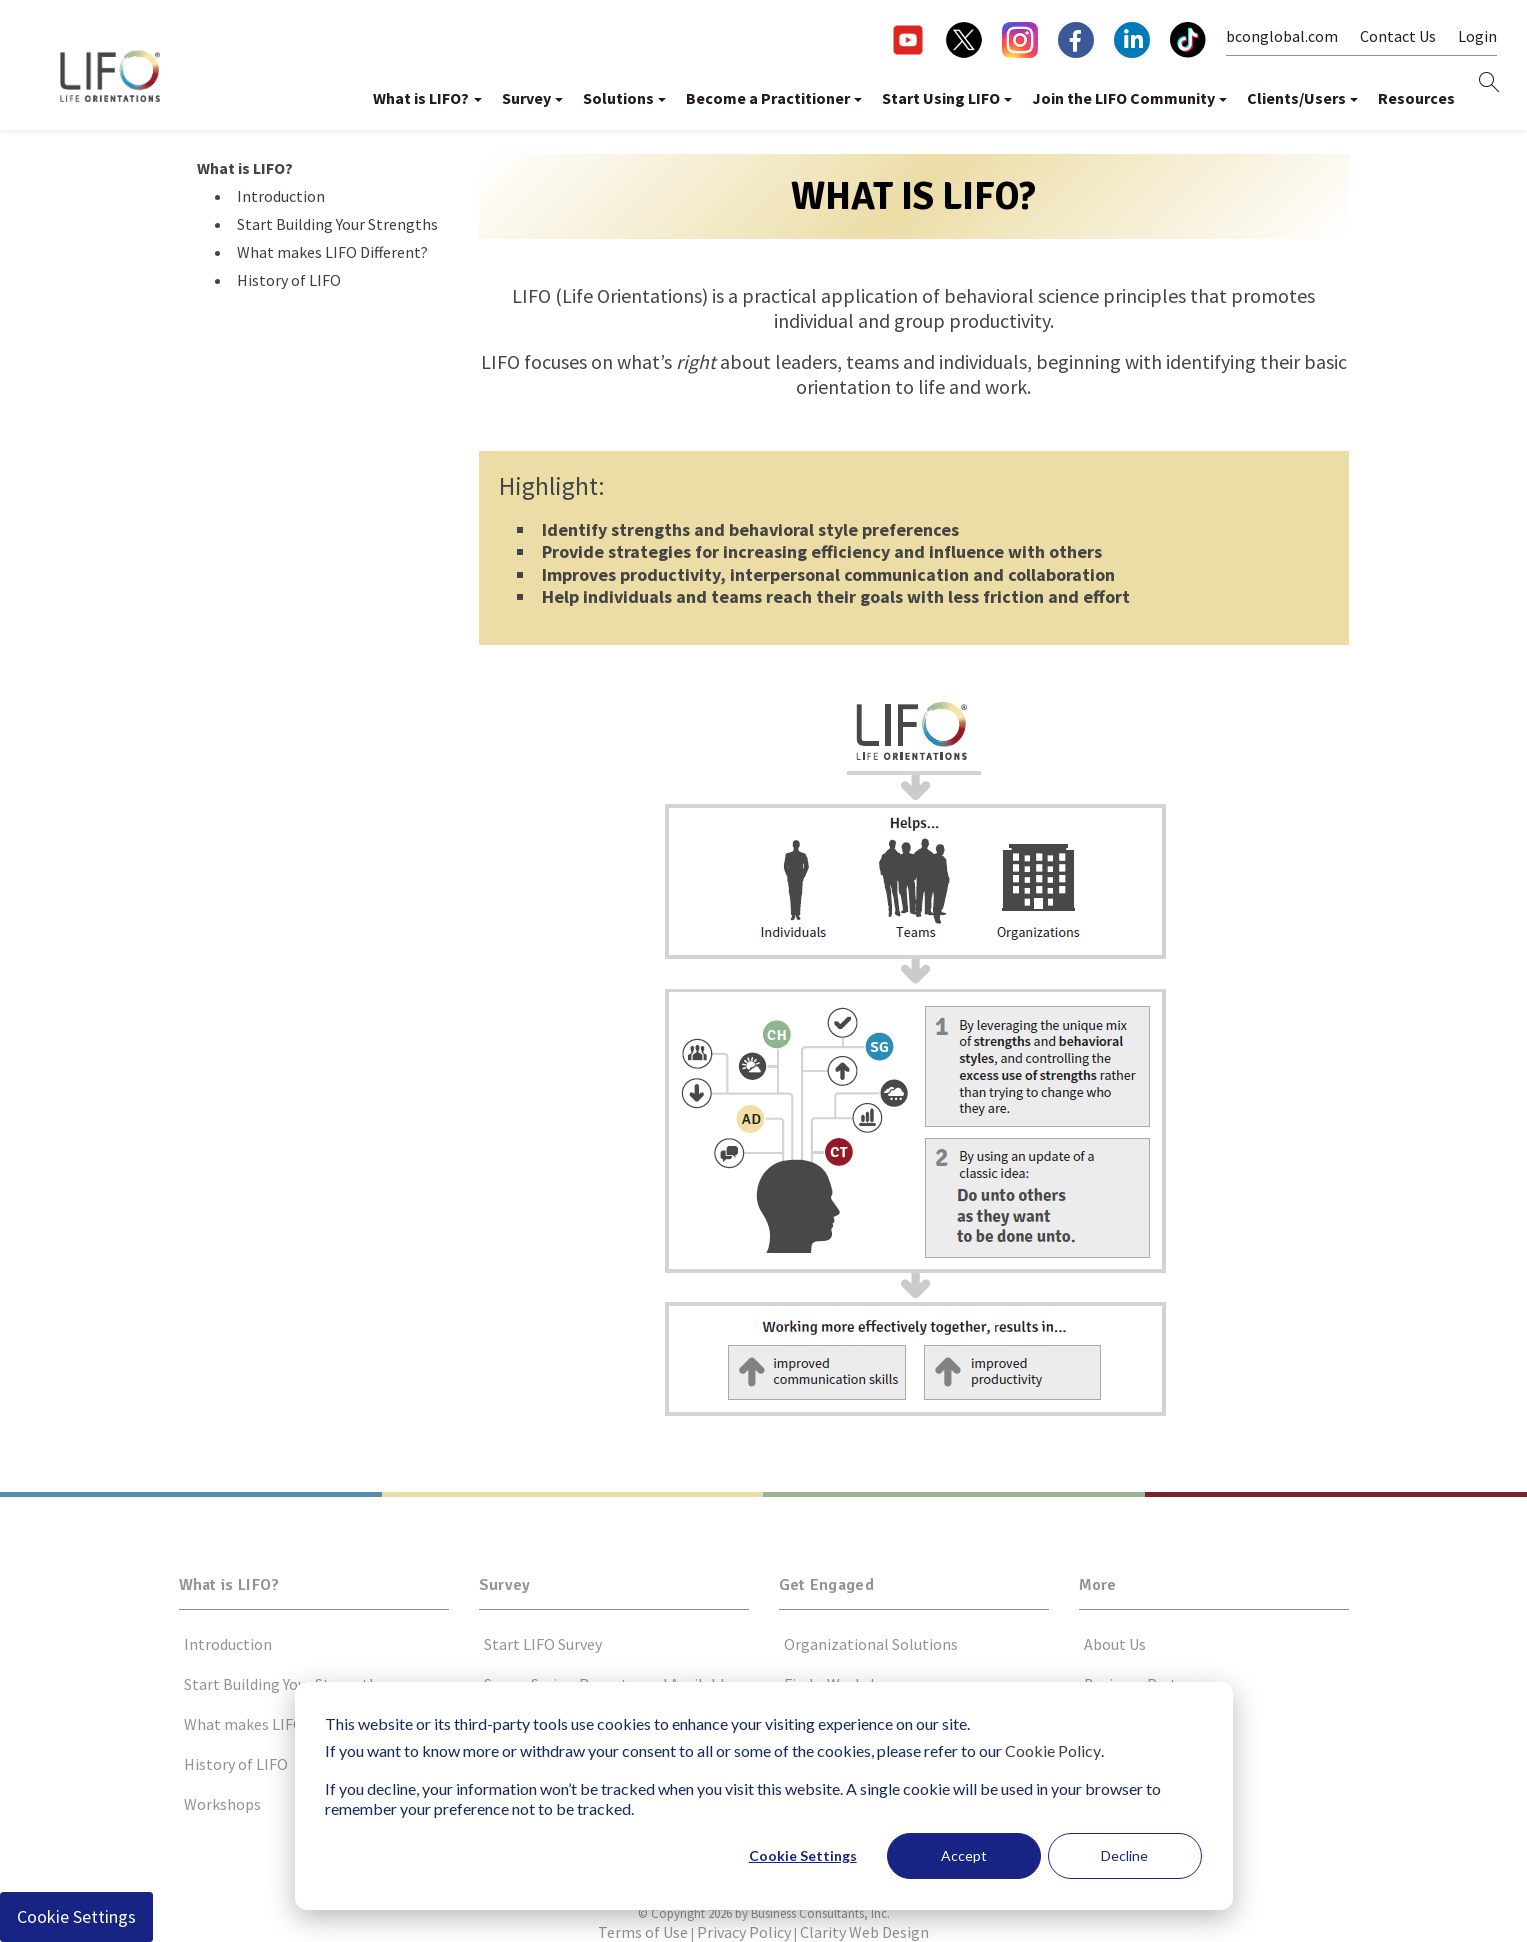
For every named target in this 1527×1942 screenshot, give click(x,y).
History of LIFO (289, 280)
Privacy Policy (744, 1932)
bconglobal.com (1282, 36)
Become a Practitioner (768, 98)
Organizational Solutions (871, 1644)
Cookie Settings (803, 1855)
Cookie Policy (1053, 1750)
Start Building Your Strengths (337, 224)
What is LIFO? (421, 98)
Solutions (618, 98)
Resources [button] (1416, 98)
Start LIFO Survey (543, 1644)
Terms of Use (643, 1932)
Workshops (222, 1804)
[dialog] (764, 1796)
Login (1477, 36)
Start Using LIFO (941, 98)
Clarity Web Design (864, 1932)
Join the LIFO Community (1123, 98)
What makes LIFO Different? (332, 252)
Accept (964, 1855)
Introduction (281, 196)
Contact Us (1398, 36)
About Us (1115, 1644)
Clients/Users (1296, 98)
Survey (526, 98)
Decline (1124, 1855)
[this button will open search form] (1489, 83)
